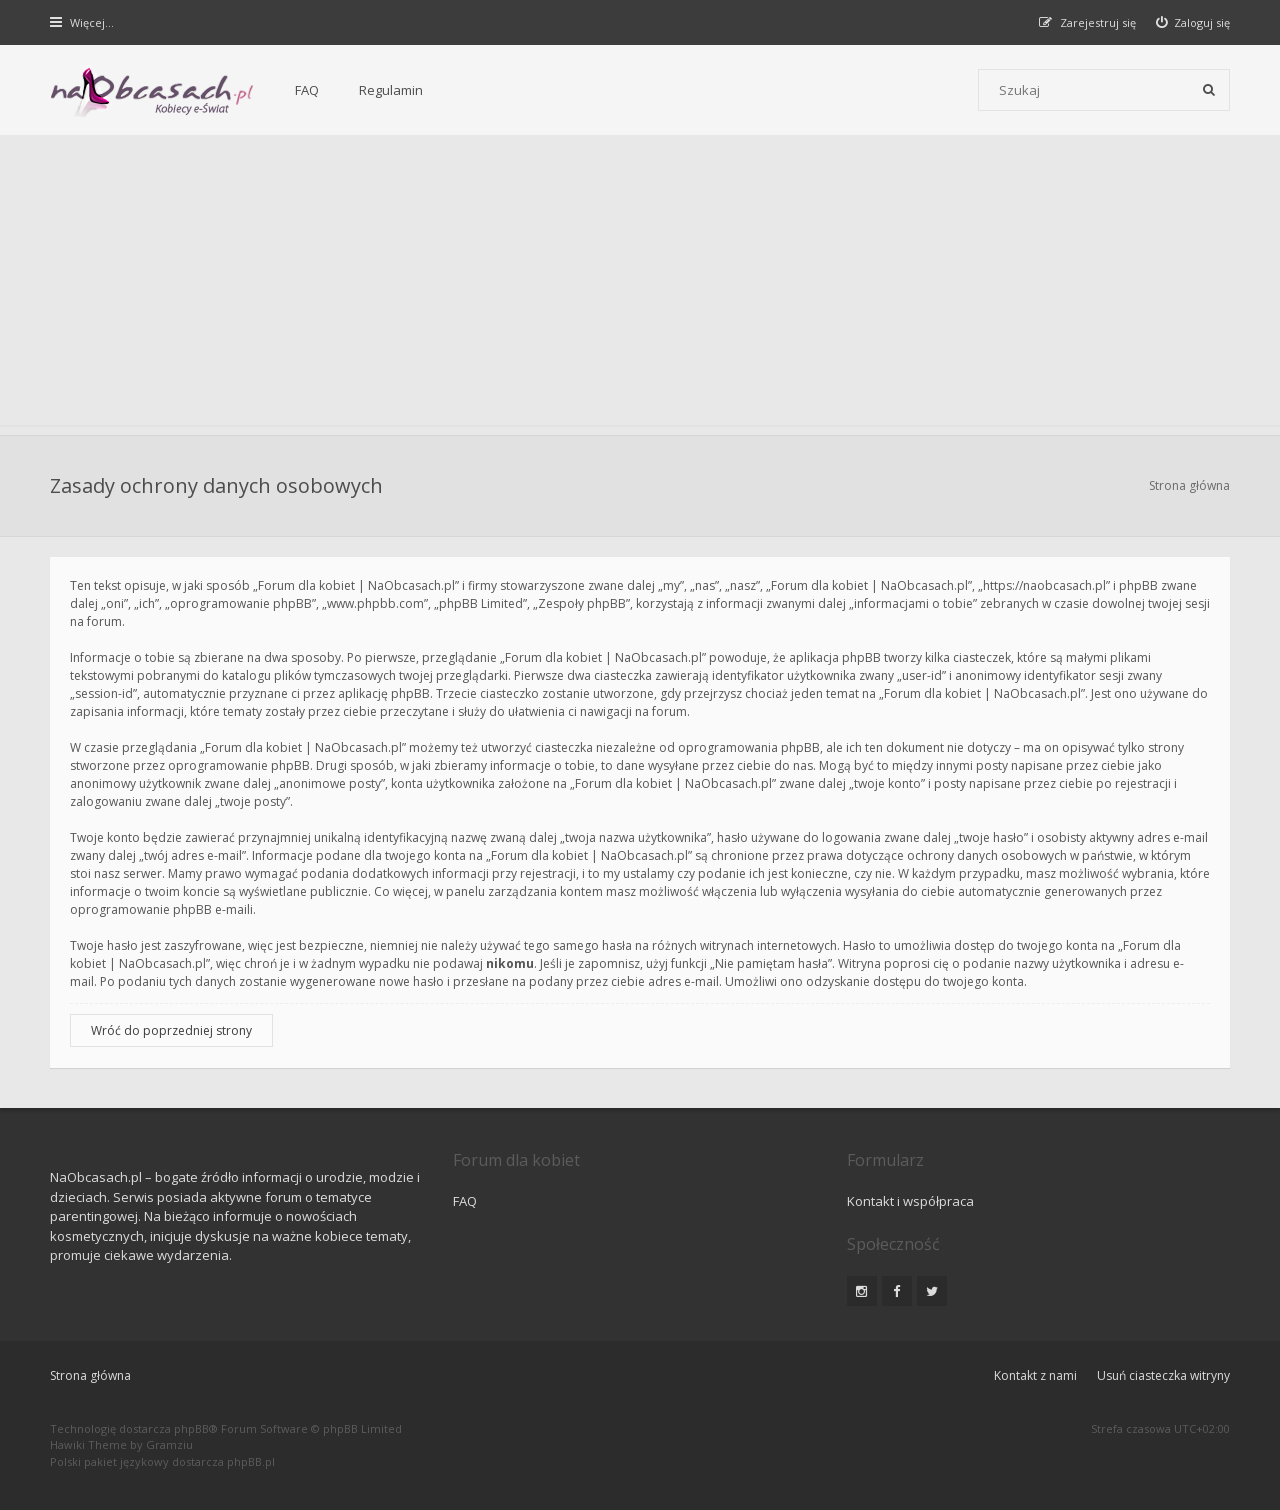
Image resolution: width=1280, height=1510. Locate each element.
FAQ (307, 90)
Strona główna (1189, 485)
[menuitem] (1193, 22)
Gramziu (169, 1444)
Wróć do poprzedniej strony (171, 1030)
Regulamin (391, 90)
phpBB (191, 1428)
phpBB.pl (251, 1461)
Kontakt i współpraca (910, 1201)
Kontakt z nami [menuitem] (1035, 1375)
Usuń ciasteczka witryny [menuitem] (1163, 1375)
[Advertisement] (640, 285)
